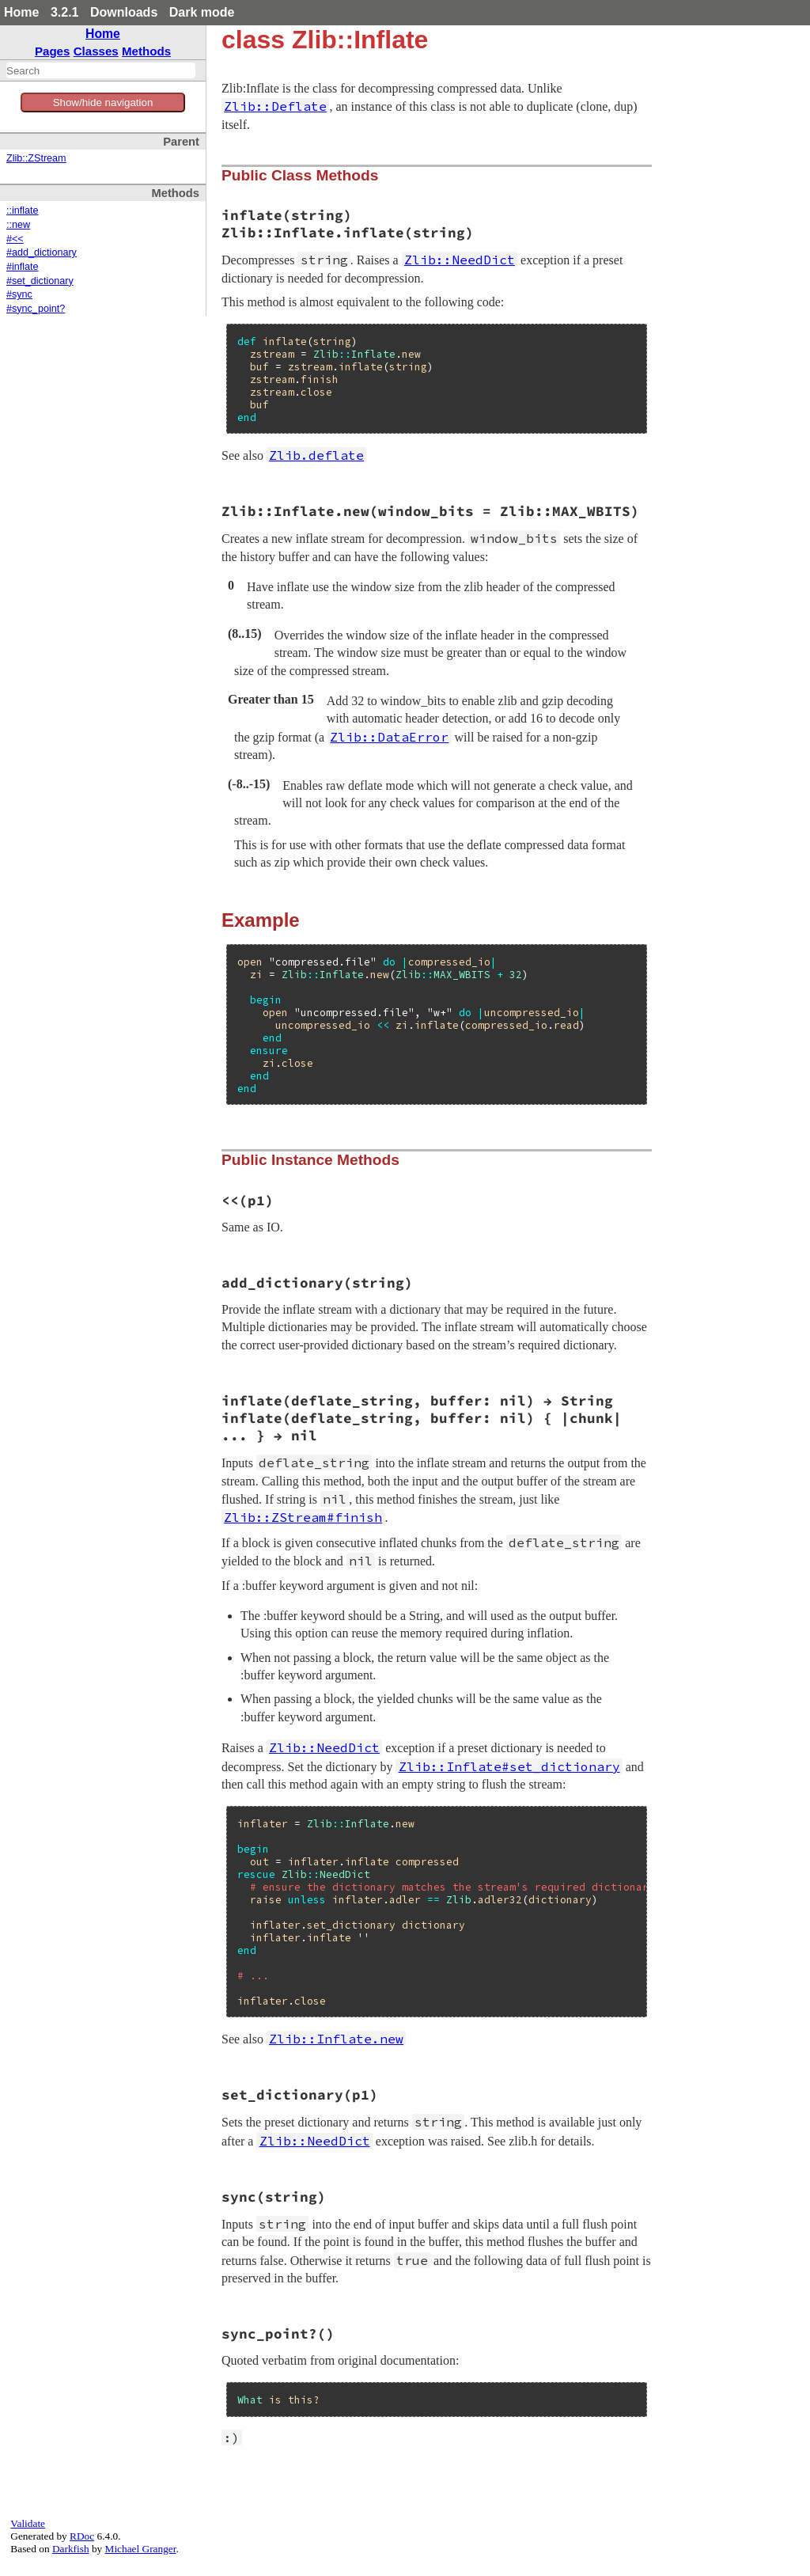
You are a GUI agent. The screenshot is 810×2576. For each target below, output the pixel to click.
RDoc (82, 2536)
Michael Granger (140, 2549)
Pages (52, 51)
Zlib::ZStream (36, 158)
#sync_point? (35, 308)
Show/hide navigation (103, 102)
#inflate (22, 266)
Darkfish (70, 2549)
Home (21, 12)
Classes (96, 51)
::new (18, 224)
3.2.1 (65, 12)
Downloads (123, 12)
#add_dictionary (41, 252)
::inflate (22, 210)
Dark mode (202, 12)
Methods (146, 51)
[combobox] (100, 70)
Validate (27, 2523)
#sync (19, 294)
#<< (15, 239)
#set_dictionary (40, 280)
